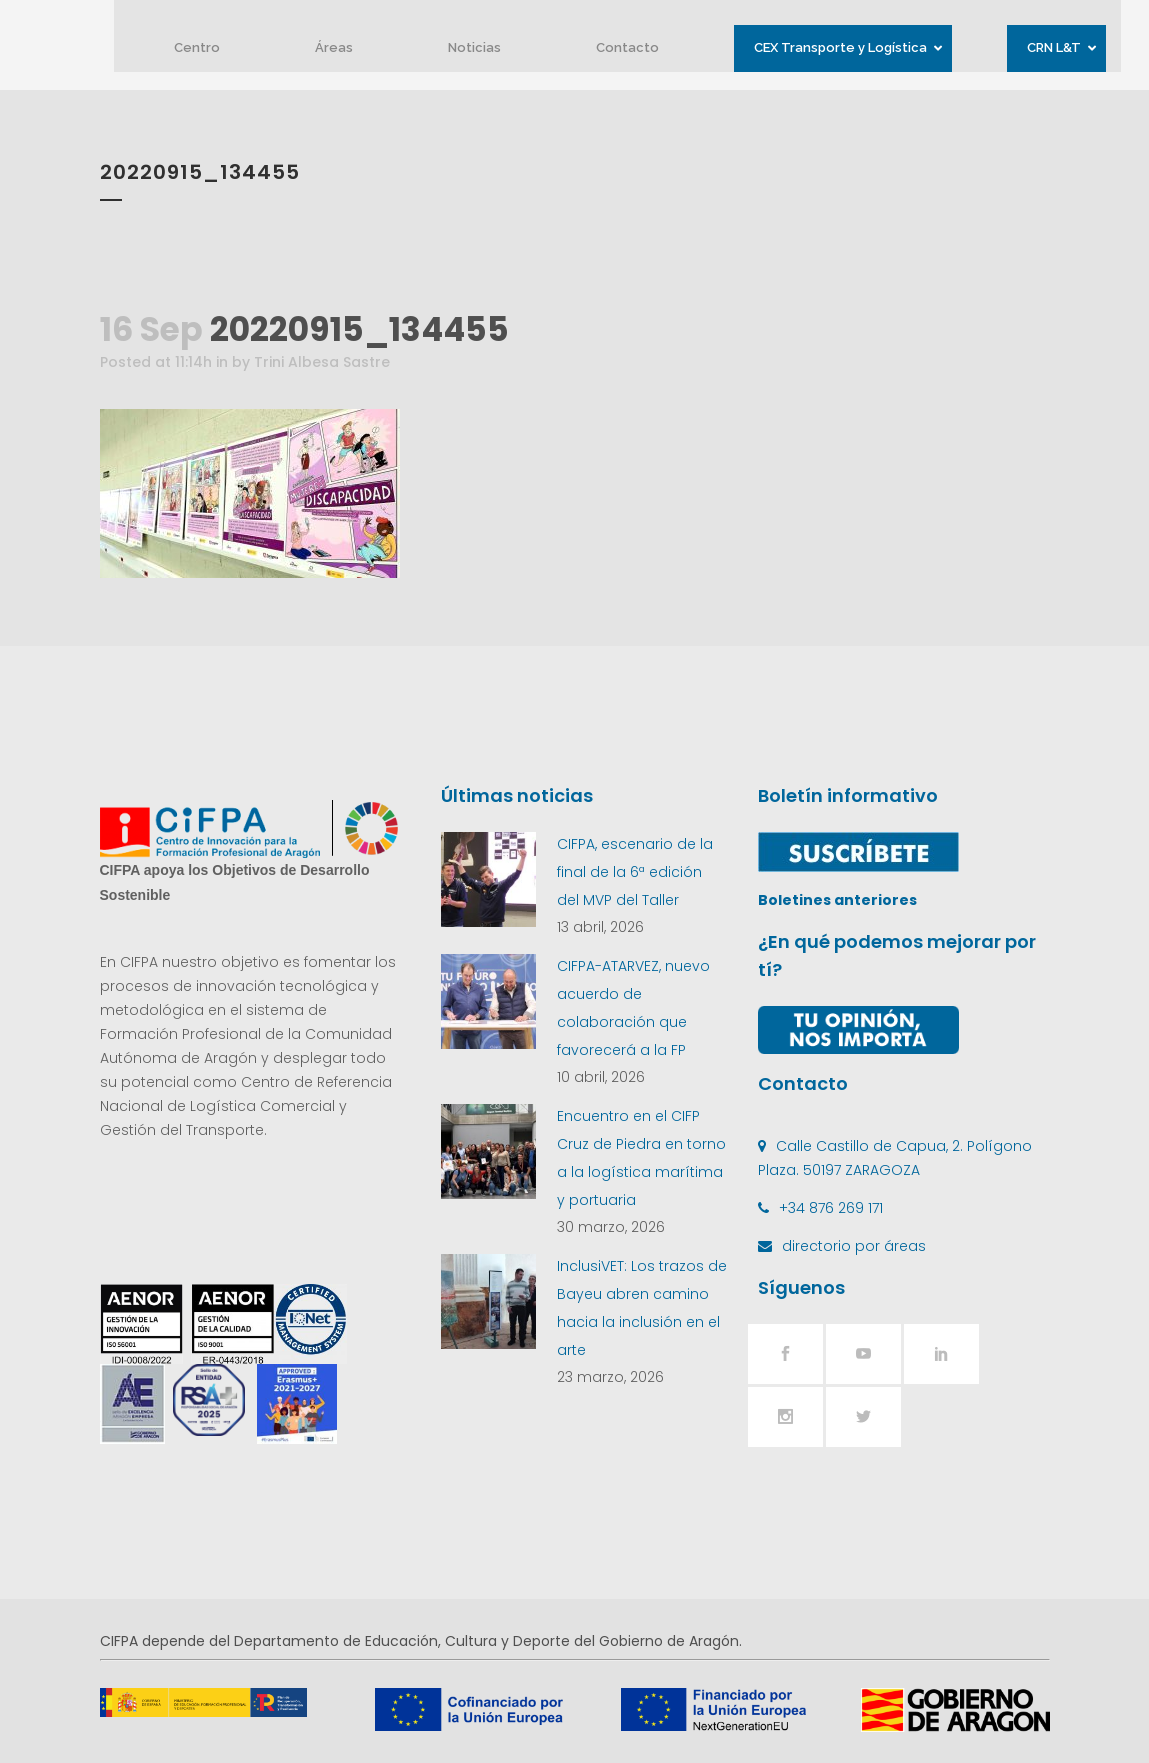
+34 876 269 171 (831, 1208)
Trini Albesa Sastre (322, 362)
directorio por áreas (854, 1246)
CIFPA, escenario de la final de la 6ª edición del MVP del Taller (635, 872)
